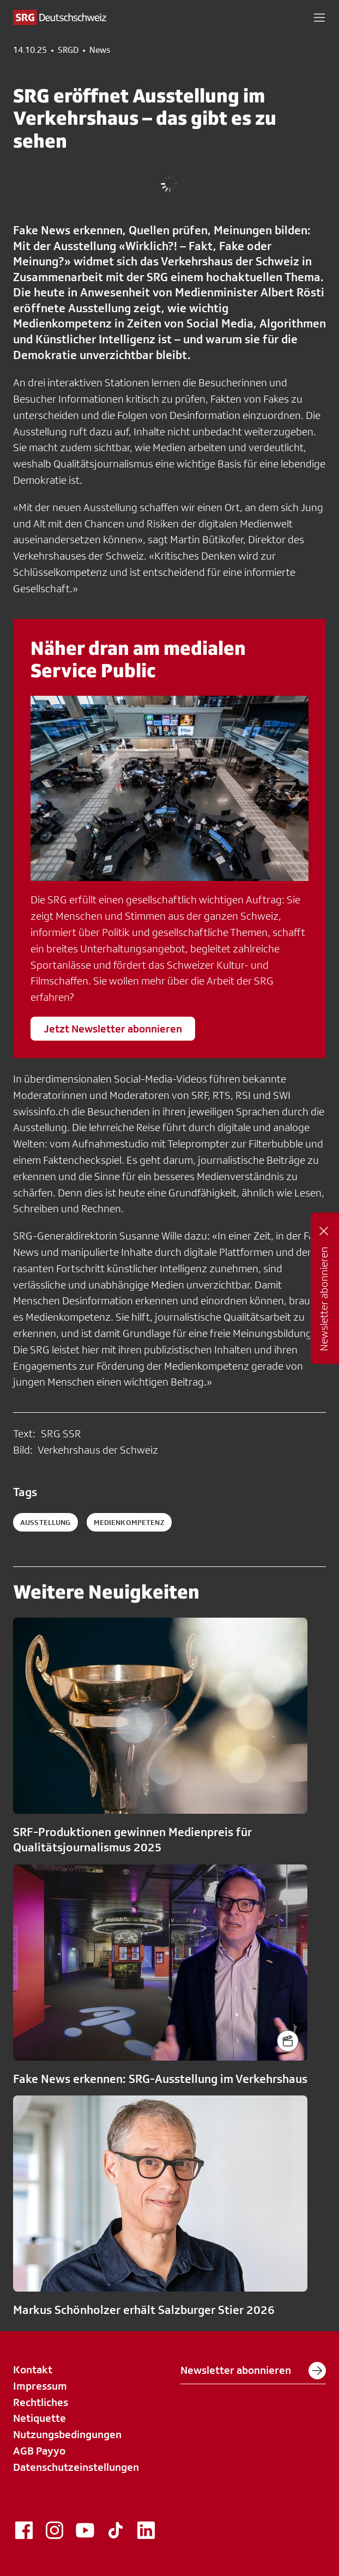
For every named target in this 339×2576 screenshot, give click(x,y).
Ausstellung (45, 1522)
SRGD (68, 50)
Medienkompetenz (129, 1522)
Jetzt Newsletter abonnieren (113, 1029)
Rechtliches (40, 2402)
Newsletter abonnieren (253, 2370)
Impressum (40, 2386)
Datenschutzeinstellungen (76, 2467)
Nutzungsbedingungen (67, 2434)
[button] (319, 17)
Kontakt (32, 2369)
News (99, 50)
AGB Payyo (39, 2451)
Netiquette (39, 2418)
